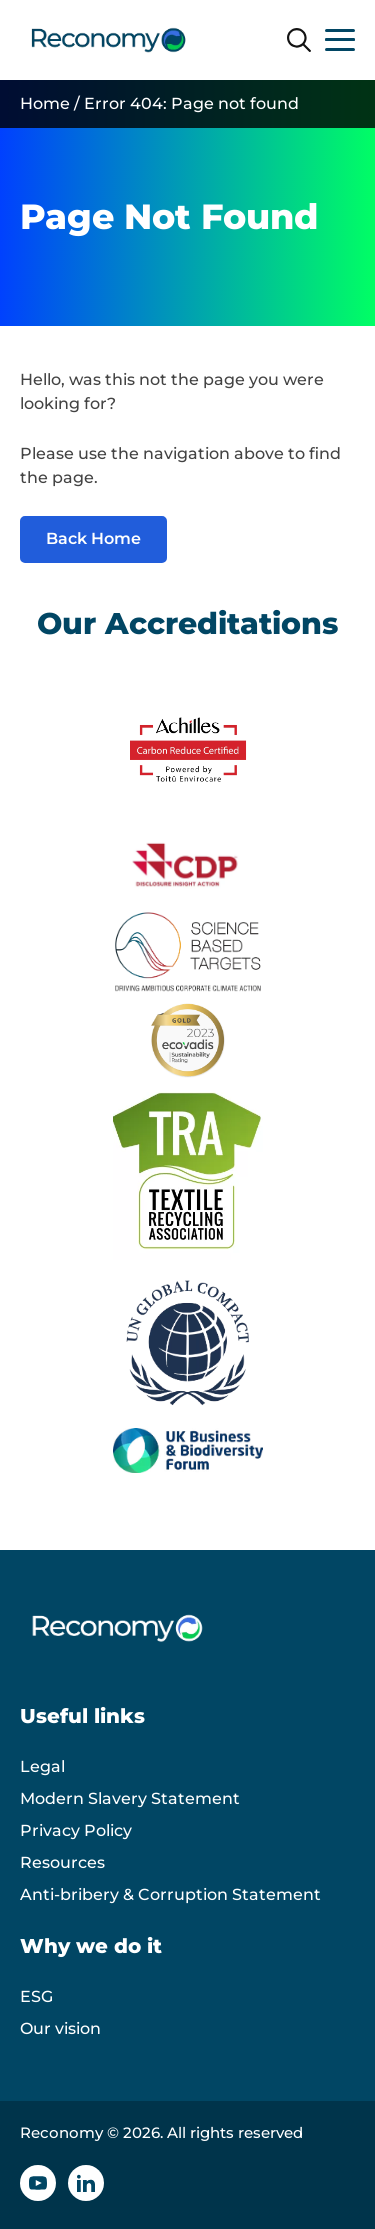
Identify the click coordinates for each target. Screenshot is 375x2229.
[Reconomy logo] (108, 40)
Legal (42, 1766)
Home (45, 103)
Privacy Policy (76, 1830)
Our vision (60, 2028)
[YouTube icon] (38, 2183)
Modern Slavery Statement (130, 1798)
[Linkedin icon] (86, 2183)
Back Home (93, 538)
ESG (36, 1996)
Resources (62, 1862)
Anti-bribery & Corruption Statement (170, 1894)
